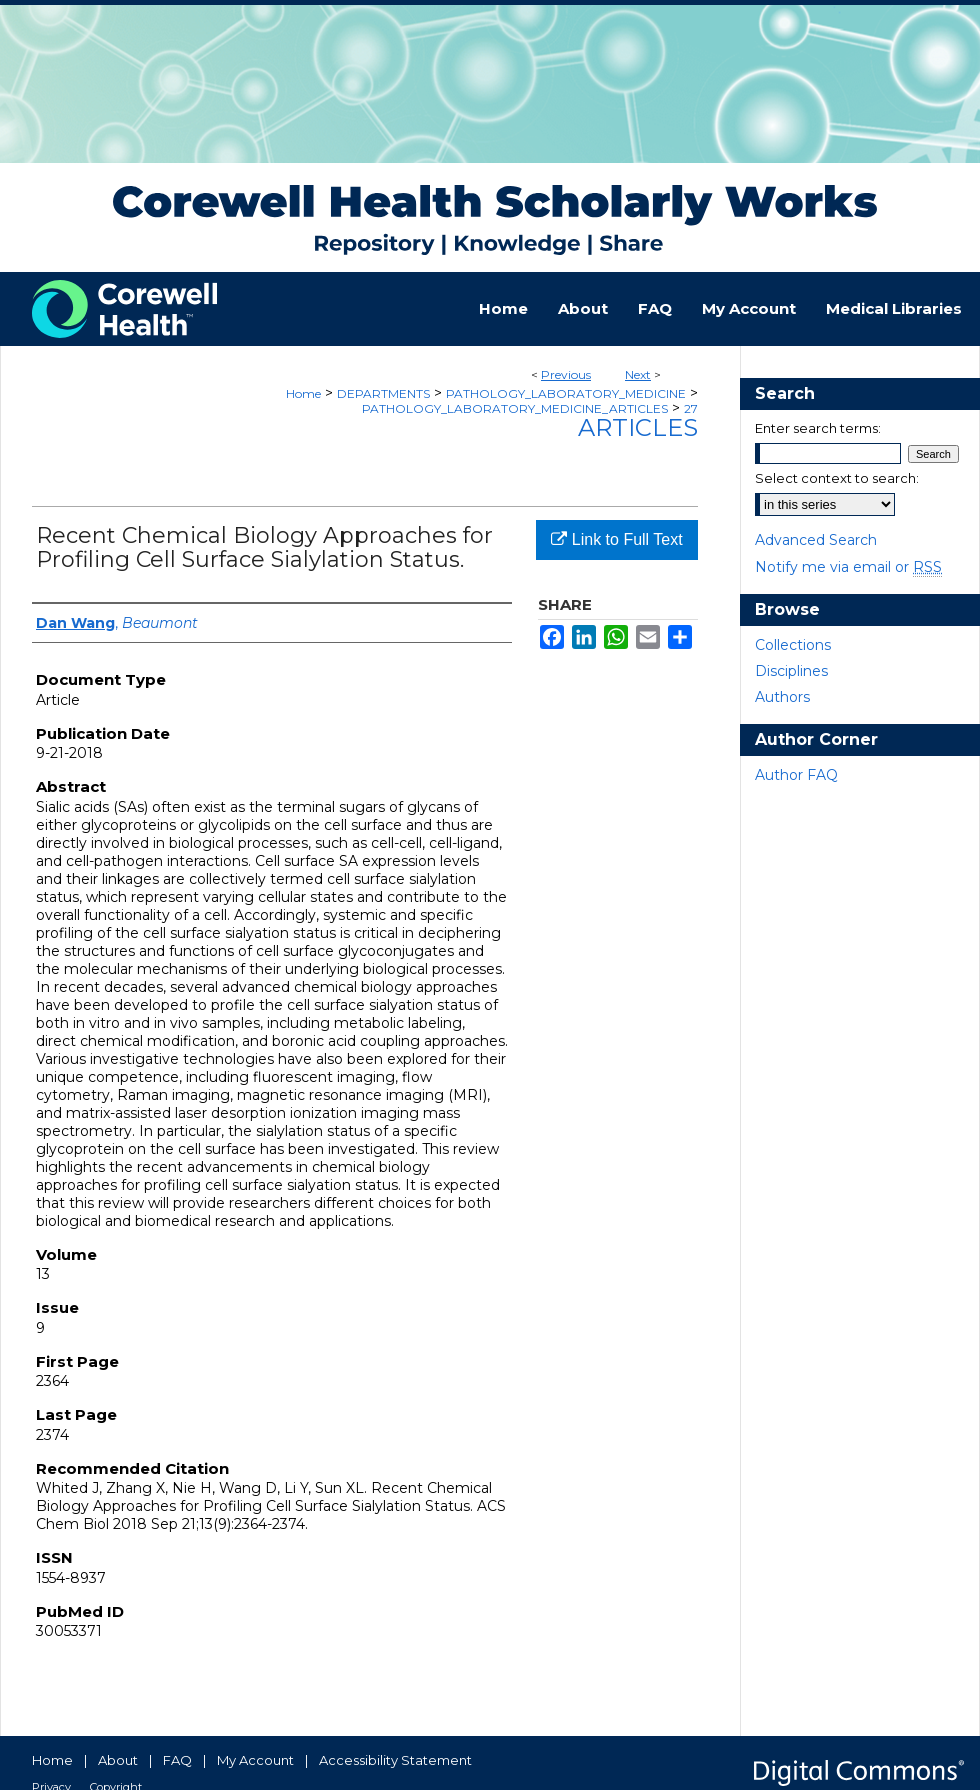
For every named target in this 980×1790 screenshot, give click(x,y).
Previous (566, 374)
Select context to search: (837, 478)
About (118, 1760)
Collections (793, 645)
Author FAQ (796, 775)
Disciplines (791, 671)
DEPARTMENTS (383, 393)
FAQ (177, 1760)
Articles (638, 427)
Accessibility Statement (395, 1760)
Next (638, 374)
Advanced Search (816, 540)
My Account (255, 1760)
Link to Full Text (616, 539)
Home (303, 393)
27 (691, 408)
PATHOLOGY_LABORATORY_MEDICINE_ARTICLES (515, 408)
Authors (782, 697)
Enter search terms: (818, 428)
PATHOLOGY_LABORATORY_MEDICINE (566, 393)
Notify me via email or (848, 567)
